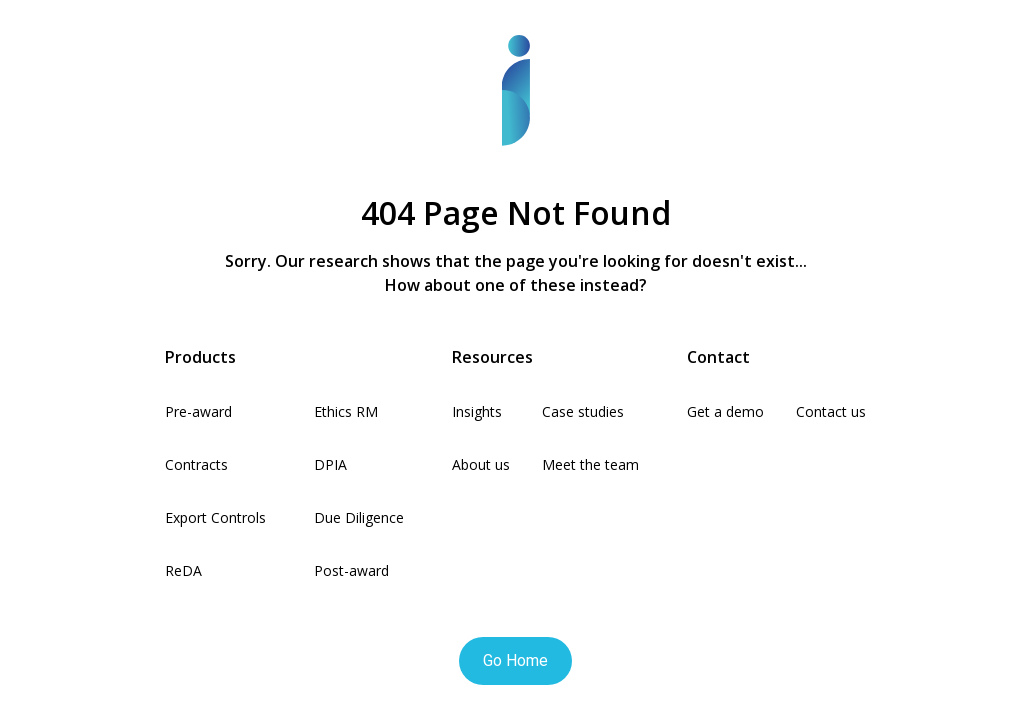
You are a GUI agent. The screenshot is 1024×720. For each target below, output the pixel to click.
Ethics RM (346, 411)
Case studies (583, 411)
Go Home (515, 660)
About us (481, 464)
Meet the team (590, 464)
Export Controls (215, 517)
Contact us (831, 411)
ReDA (183, 570)
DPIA (330, 464)
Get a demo (725, 411)
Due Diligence (359, 517)
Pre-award (198, 411)
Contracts (196, 464)
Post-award (351, 570)
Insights (477, 411)
